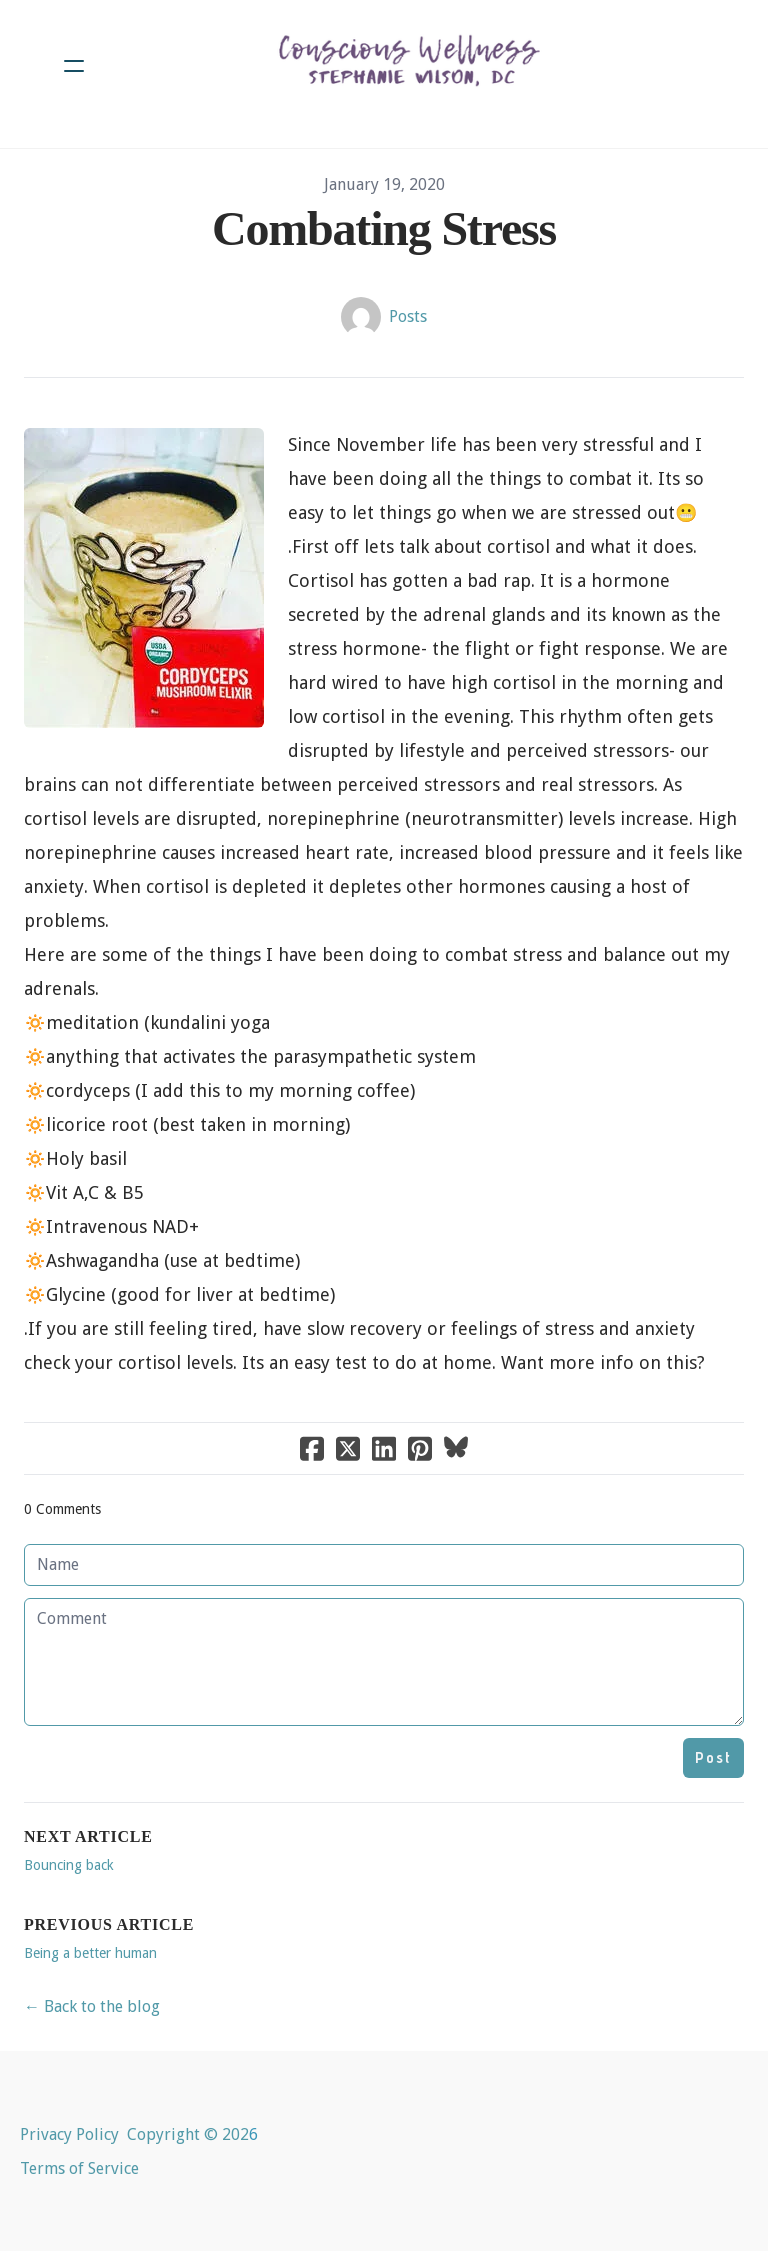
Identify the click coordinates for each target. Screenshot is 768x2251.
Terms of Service (79, 2168)
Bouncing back (69, 1865)
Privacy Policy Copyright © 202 (134, 2134)
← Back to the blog (92, 2006)
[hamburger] (74, 66)
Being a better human (90, 1953)
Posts (408, 316)
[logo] (410, 66)
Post (713, 1757)
